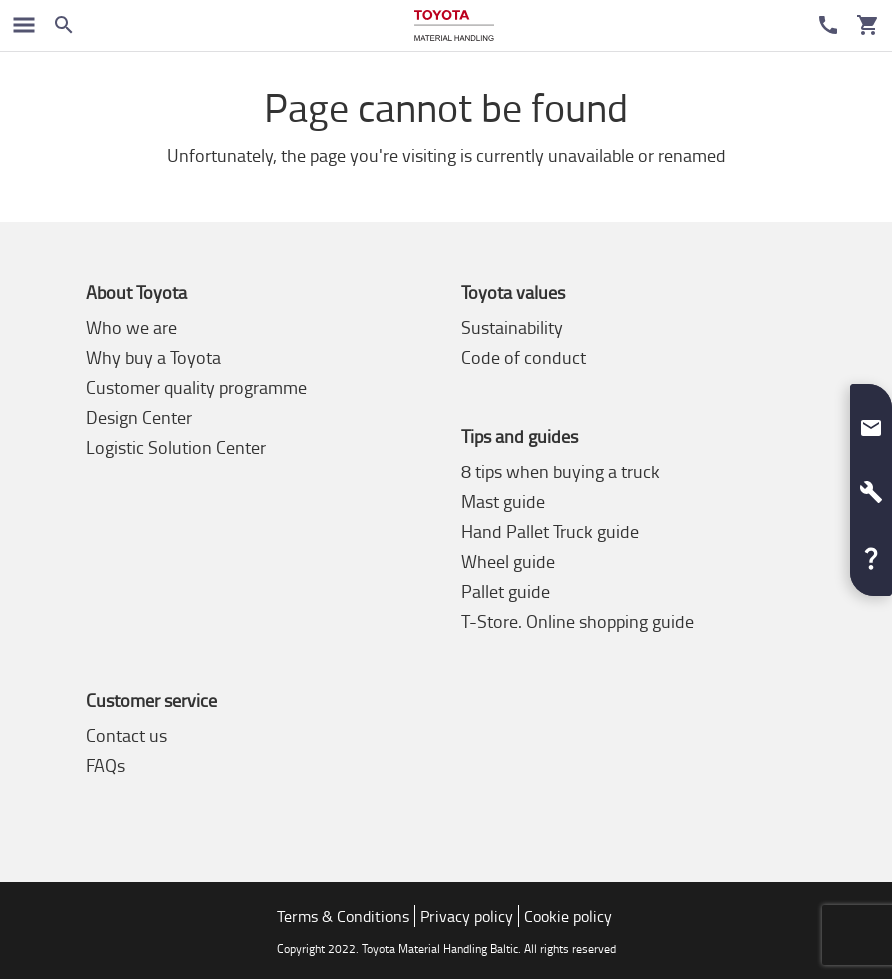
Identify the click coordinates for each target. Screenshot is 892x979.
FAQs (105, 765)
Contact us (126, 735)
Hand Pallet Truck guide (550, 531)
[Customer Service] (828, 25)
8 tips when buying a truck (560, 471)
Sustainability (512, 327)
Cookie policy (568, 916)
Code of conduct (523, 357)
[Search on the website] (64, 25)
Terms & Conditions (343, 916)
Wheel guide (508, 561)
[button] (871, 420)
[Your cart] (868, 25)
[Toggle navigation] (24, 25)
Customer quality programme (196, 387)
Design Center (139, 417)
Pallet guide (505, 591)
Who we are (131, 327)
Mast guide (503, 501)
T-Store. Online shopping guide (577, 621)
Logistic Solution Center (176, 447)
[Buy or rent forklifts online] (453, 25)
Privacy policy (466, 916)
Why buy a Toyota (153, 357)
